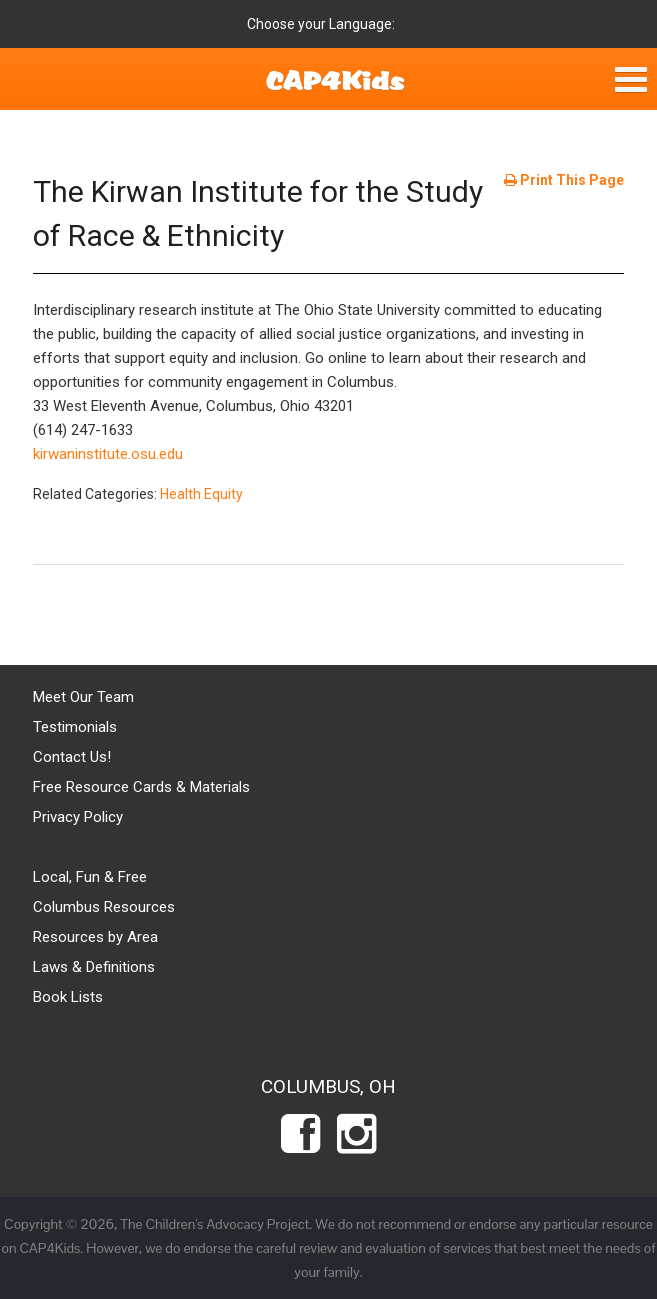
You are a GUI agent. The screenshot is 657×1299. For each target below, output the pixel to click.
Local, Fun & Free (90, 877)
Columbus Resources (104, 907)
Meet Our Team (83, 697)
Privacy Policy (78, 817)
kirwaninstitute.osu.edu (108, 454)
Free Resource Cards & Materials (141, 787)
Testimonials (75, 727)
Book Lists (68, 997)
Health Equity (201, 494)
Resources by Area (95, 937)
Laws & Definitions (94, 967)
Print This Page (564, 180)
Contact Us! (72, 757)
